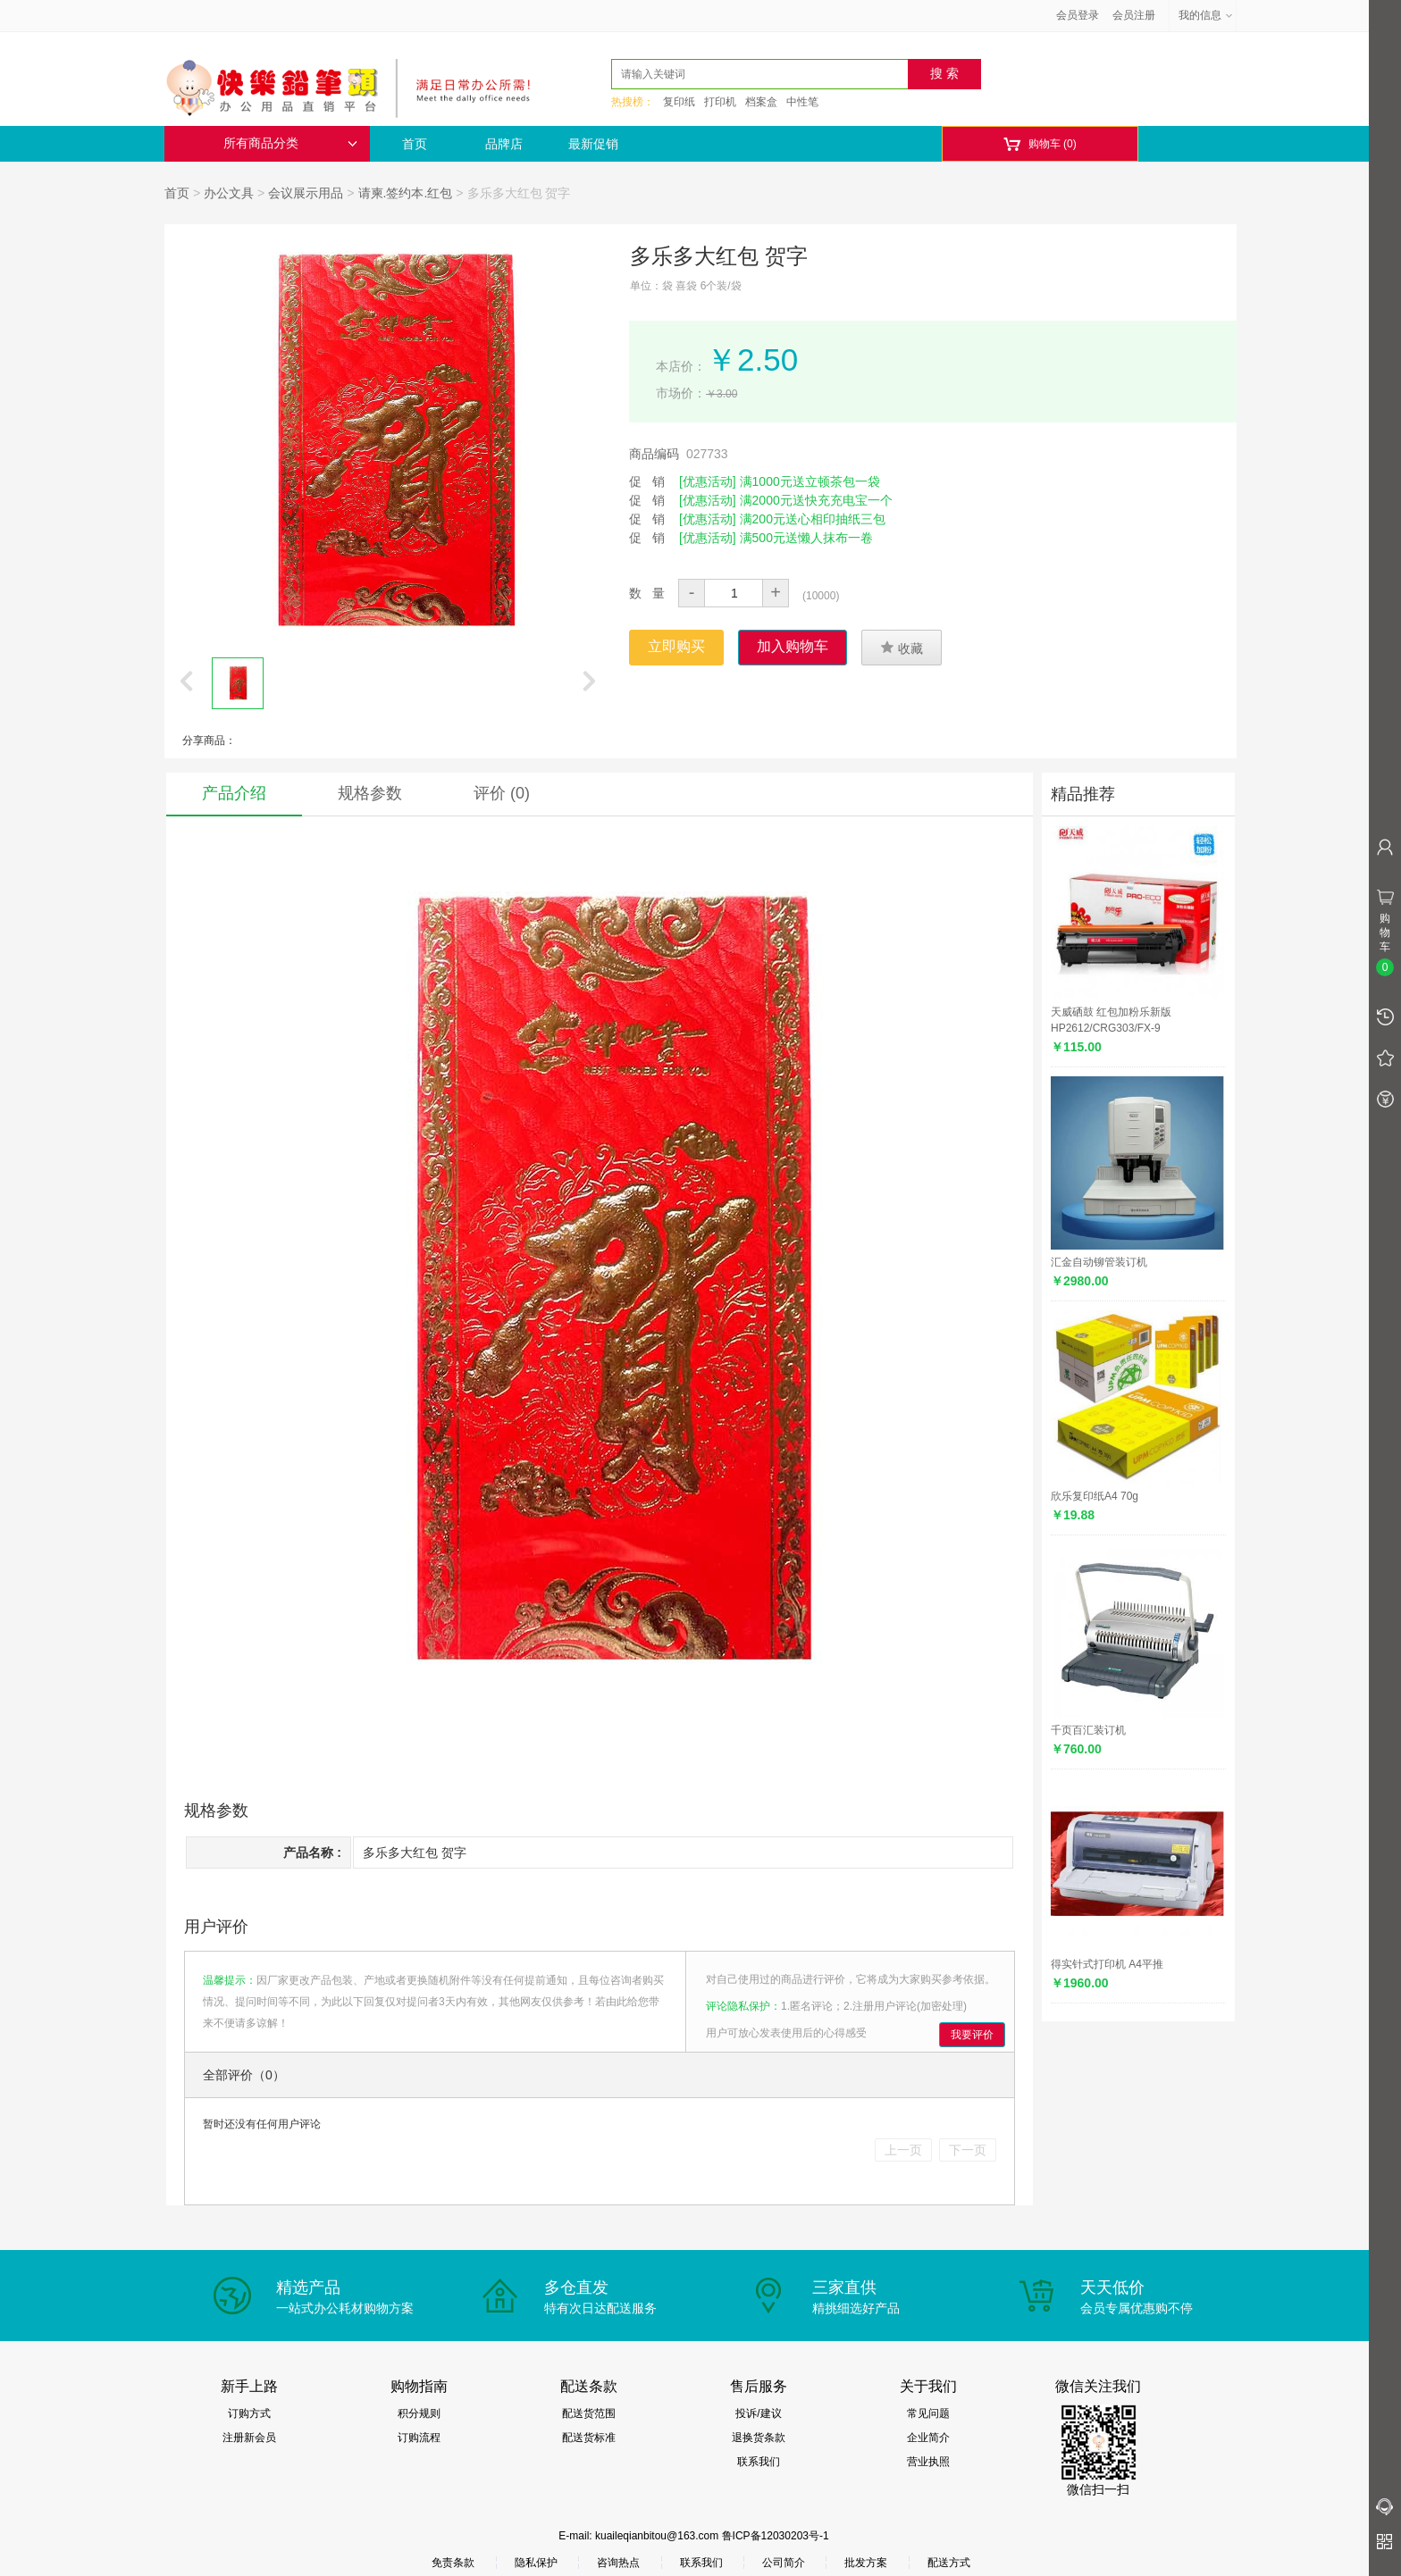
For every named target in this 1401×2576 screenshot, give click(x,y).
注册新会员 (249, 2437)
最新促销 (593, 144)
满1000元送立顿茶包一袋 (810, 481)
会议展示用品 (305, 193)
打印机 (720, 102)
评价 (502, 793)
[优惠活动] (707, 481)
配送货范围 (589, 2413)
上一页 (903, 2150)
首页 (414, 144)
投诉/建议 (758, 2413)
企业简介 (928, 2437)
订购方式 (249, 2413)
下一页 (967, 2150)
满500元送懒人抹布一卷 (806, 538)
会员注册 (1133, 15)
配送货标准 (589, 2437)
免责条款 (453, 2562)
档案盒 (761, 102)
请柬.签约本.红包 (405, 193)
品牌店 (504, 144)
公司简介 (783, 2562)
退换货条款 (758, 2437)
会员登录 (1077, 15)
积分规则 (419, 2413)
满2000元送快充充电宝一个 (816, 500)
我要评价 (972, 2034)
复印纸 (679, 102)
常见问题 (928, 2413)
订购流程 (419, 2437)
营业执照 (928, 2461)
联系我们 (758, 2461)
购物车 (1039, 144)
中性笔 (802, 102)
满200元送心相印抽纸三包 (812, 519)
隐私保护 (536, 2562)
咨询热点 (618, 2562)
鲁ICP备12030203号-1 (775, 2536)
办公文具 (229, 193)
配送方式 (948, 2562)
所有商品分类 (290, 143)
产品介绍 (234, 793)
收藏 (901, 648)
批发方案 (865, 2562)
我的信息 (1206, 15)
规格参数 (370, 793)
